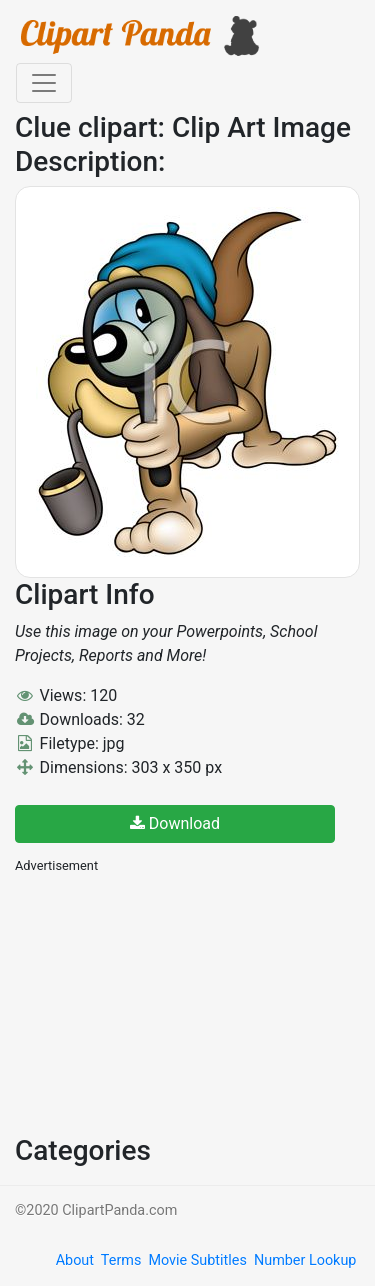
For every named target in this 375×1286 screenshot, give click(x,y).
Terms (121, 1260)
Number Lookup (305, 1260)
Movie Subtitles (197, 1260)
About (75, 1260)
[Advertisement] (165, 1002)
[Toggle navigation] (44, 83)
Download (175, 823)
